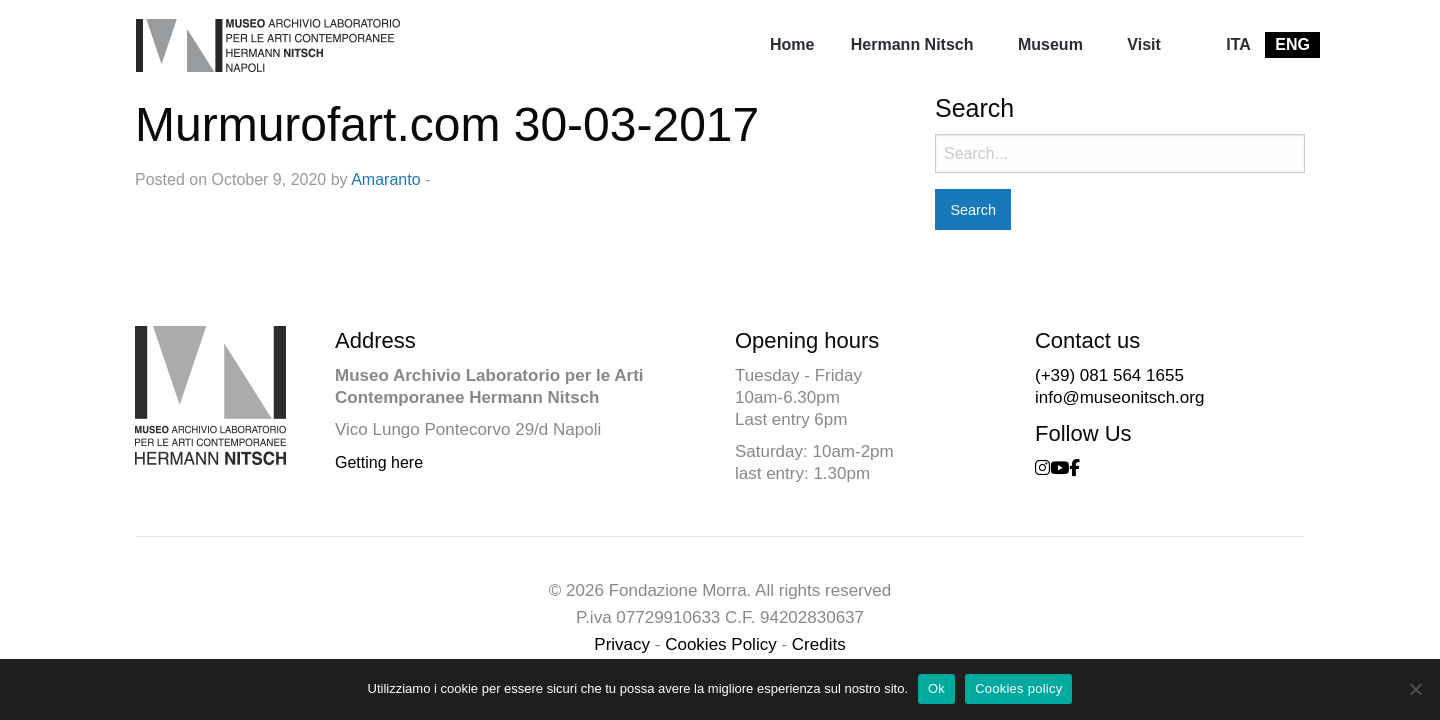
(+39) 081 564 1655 (1109, 375)
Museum (1050, 44)
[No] (1415, 689)
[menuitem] (792, 45)
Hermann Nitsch (912, 44)
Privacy (622, 644)
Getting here (379, 462)
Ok (936, 688)
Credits (819, 644)
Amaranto (385, 179)
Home (792, 44)
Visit (1144, 44)
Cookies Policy (721, 644)
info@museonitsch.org (1119, 397)
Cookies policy (1018, 688)
